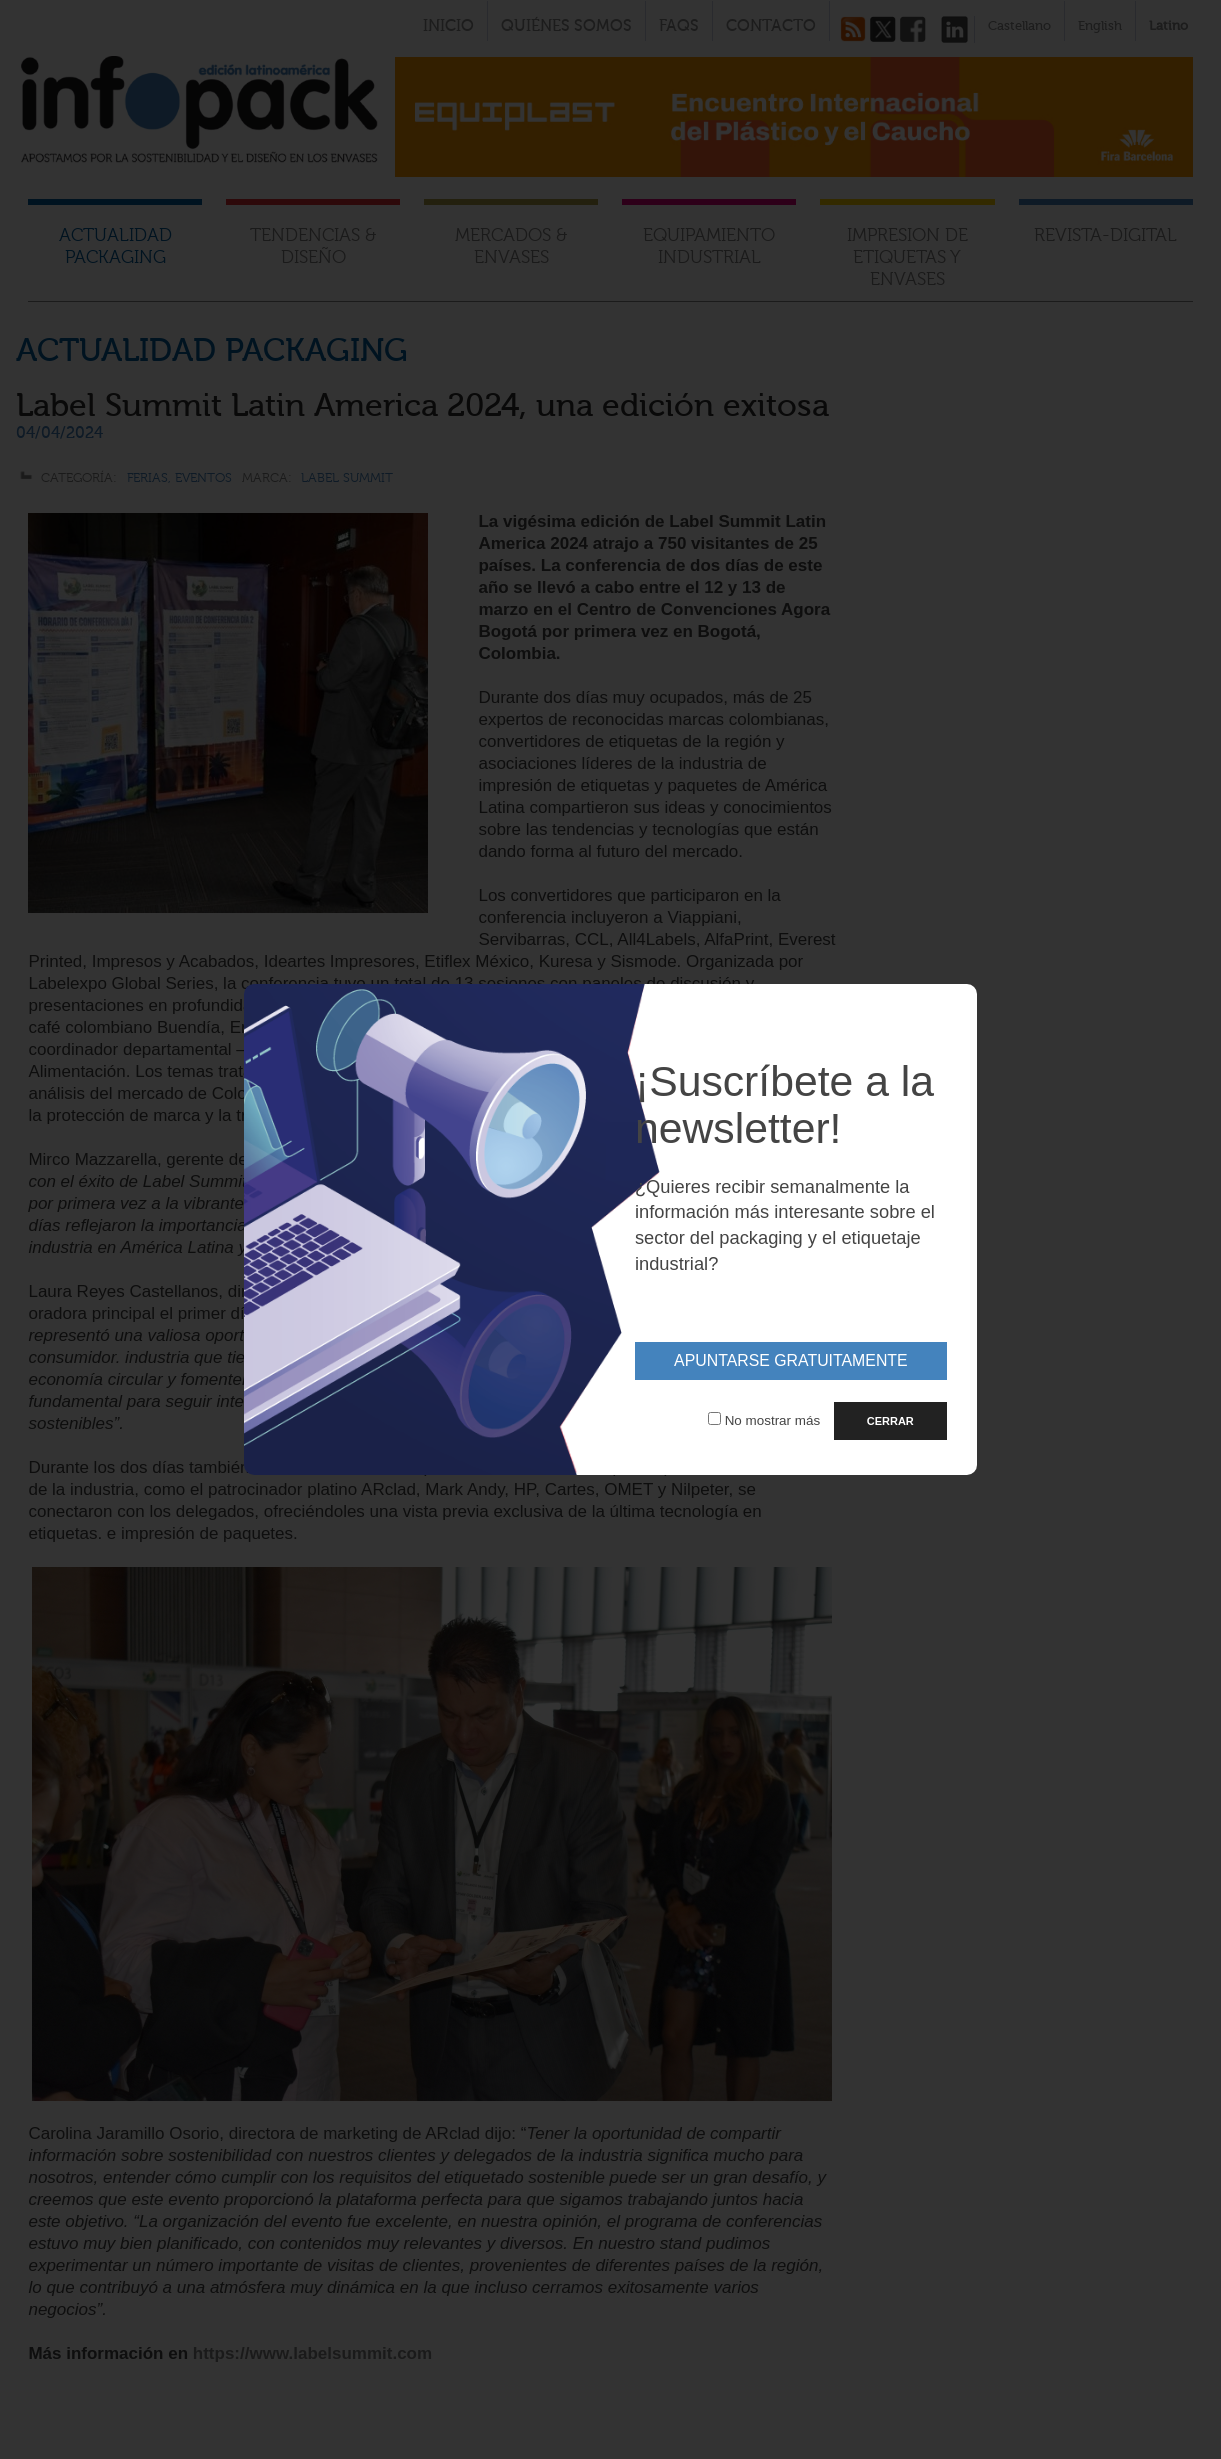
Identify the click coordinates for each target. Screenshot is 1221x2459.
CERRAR (890, 1421)
